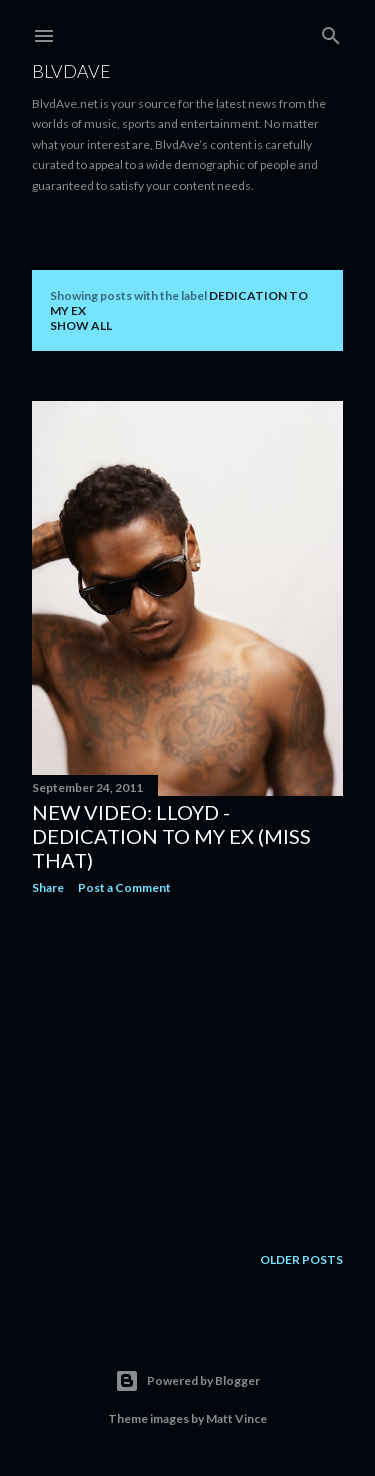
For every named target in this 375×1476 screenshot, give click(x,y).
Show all (81, 325)
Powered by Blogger (187, 1381)
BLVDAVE (71, 71)
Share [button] (48, 887)
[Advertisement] (187, 1070)
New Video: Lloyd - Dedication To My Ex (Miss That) (171, 836)
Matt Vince (236, 1418)
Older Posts (301, 1260)
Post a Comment (124, 887)
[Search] (331, 31)
